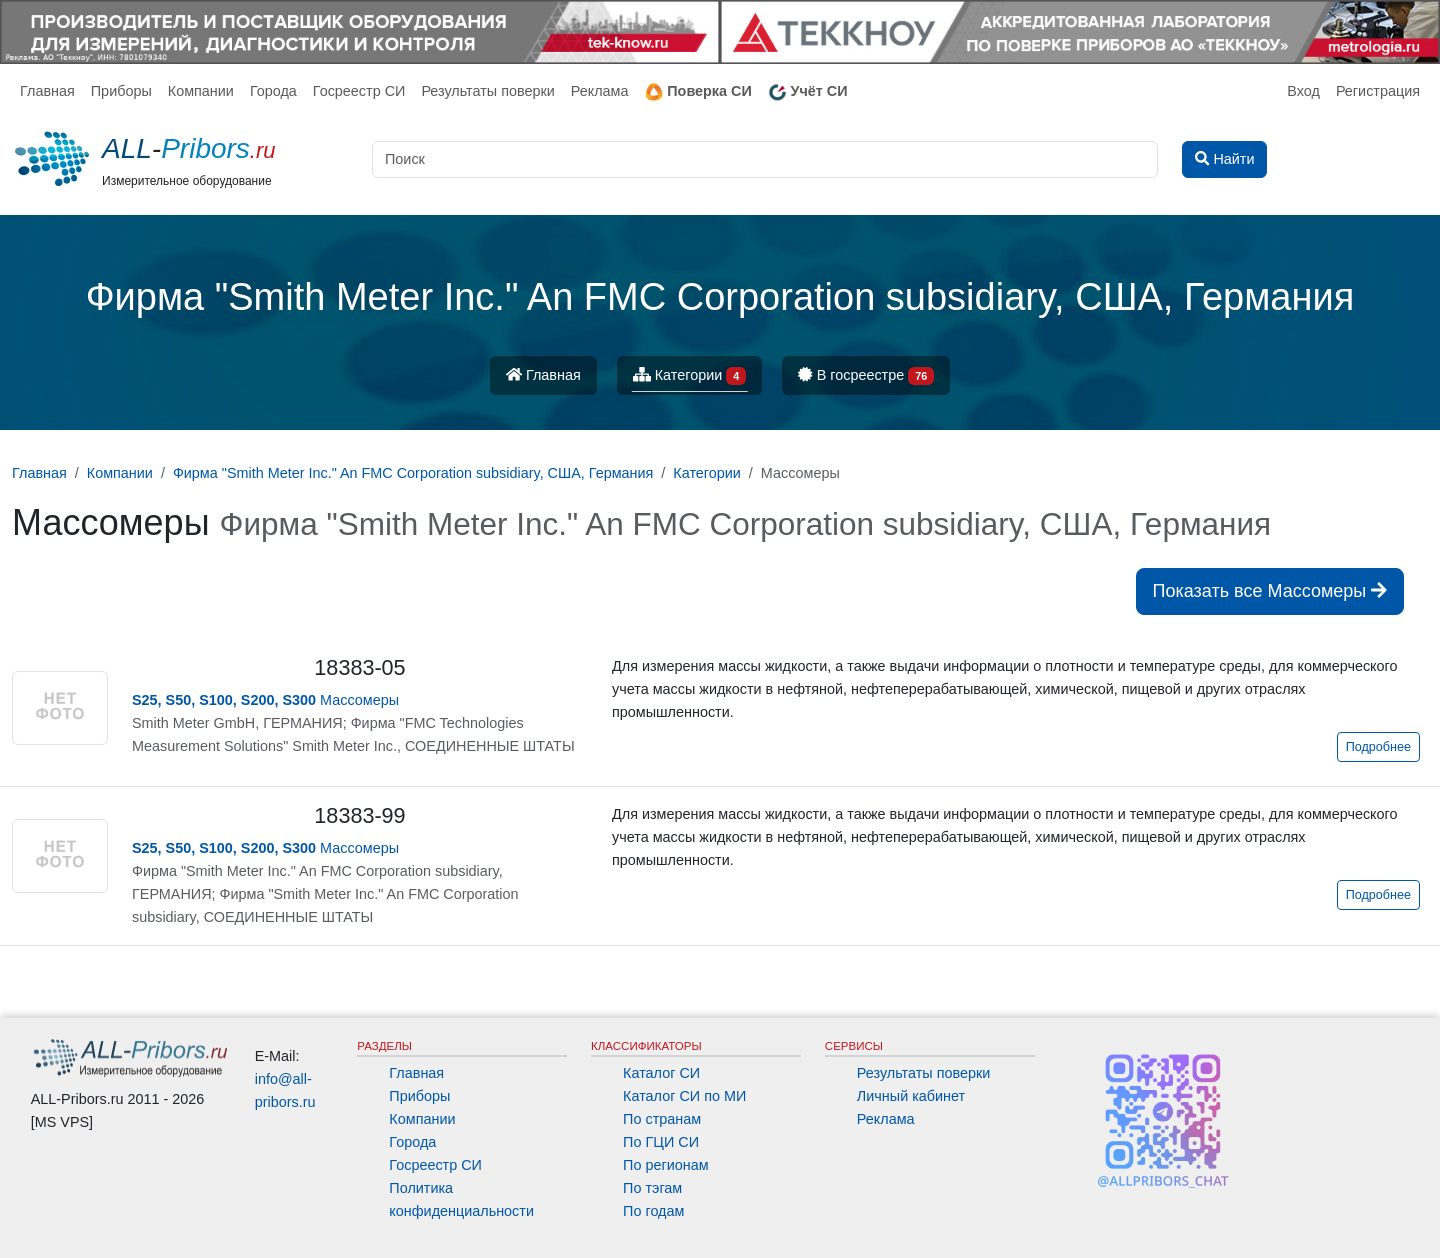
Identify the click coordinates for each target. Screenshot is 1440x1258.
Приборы (121, 91)
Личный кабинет (911, 1096)
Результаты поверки (487, 91)
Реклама (600, 91)
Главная (47, 91)
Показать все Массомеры (1270, 591)
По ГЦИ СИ (661, 1142)
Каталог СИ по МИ (684, 1096)
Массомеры (265, 700)
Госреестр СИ (359, 91)
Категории (690, 376)
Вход (1303, 91)
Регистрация (1378, 91)
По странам (662, 1119)
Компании (201, 91)
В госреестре (866, 376)
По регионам (666, 1165)
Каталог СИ (661, 1073)
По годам (653, 1211)
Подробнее (1378, 747)
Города (273, 91)
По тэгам (652, 1188)
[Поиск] (765, 159)
